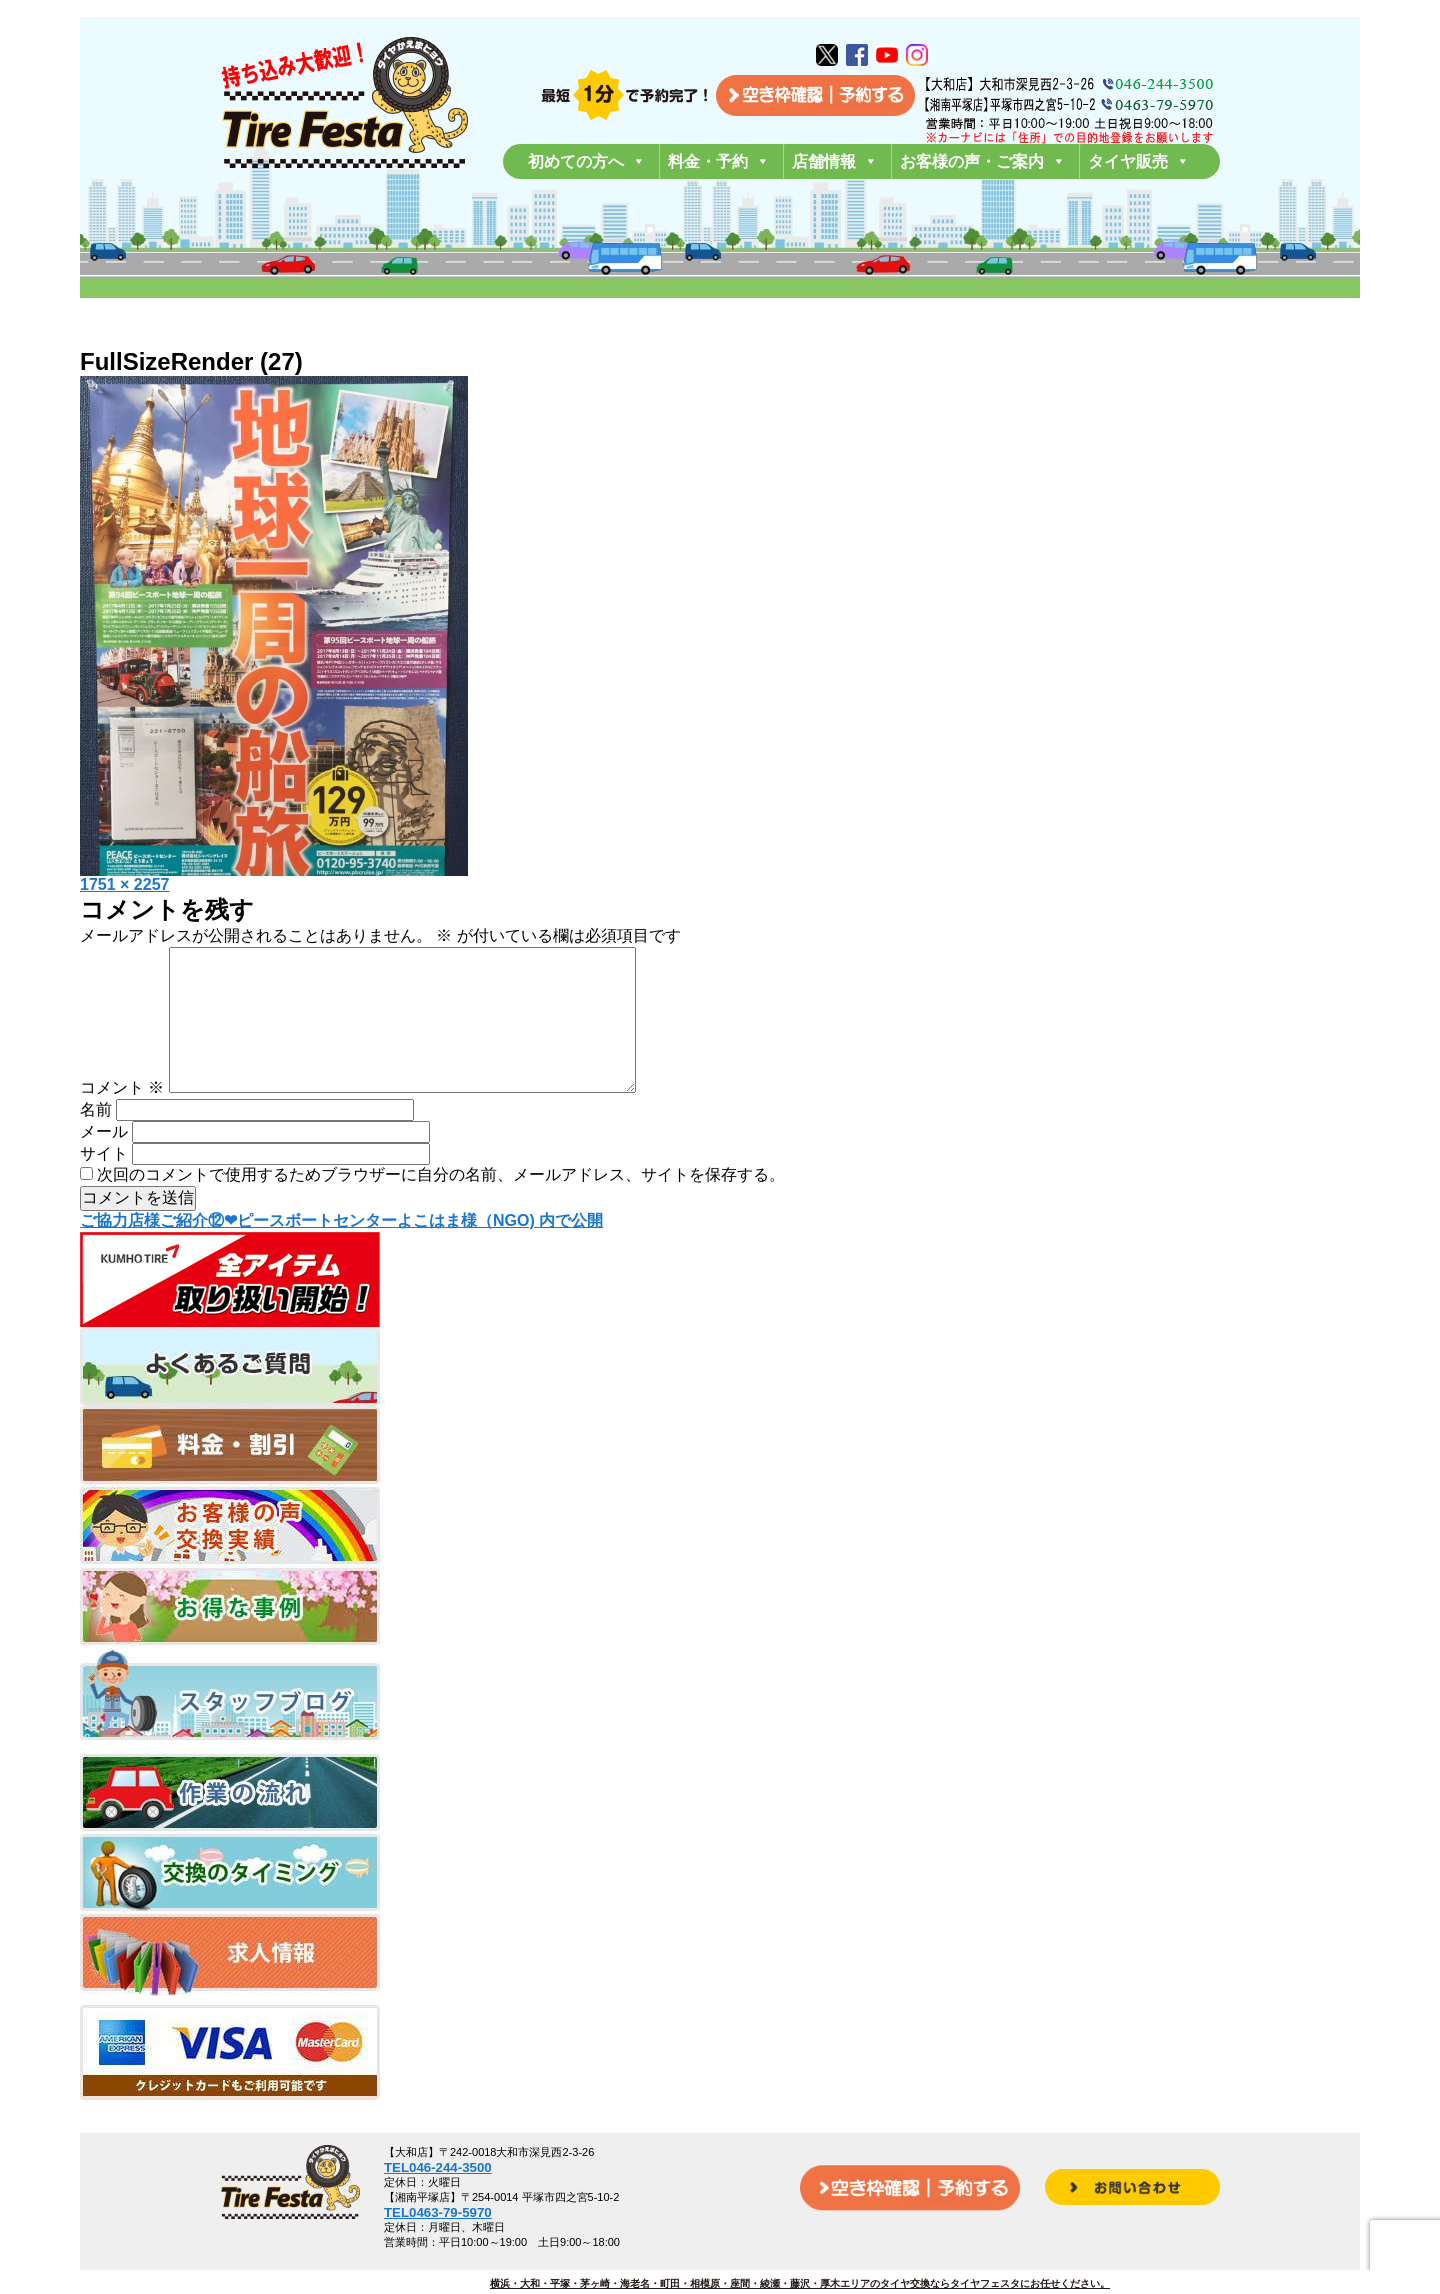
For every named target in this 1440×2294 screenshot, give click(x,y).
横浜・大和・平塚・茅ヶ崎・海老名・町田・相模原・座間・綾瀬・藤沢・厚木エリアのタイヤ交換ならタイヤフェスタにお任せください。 (800, 2283)
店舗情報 (835, 161)
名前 (96, 1141)
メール (104, 1163)
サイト (104, 1185)
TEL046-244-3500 (438, 2167)
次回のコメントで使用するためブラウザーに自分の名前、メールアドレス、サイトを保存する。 (441, 1206)
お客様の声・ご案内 (983, 161)
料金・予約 (719, 161)
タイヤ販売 (1139, 161)
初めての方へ (587, 161)
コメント (122, 1119)
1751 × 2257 (124, 884)
